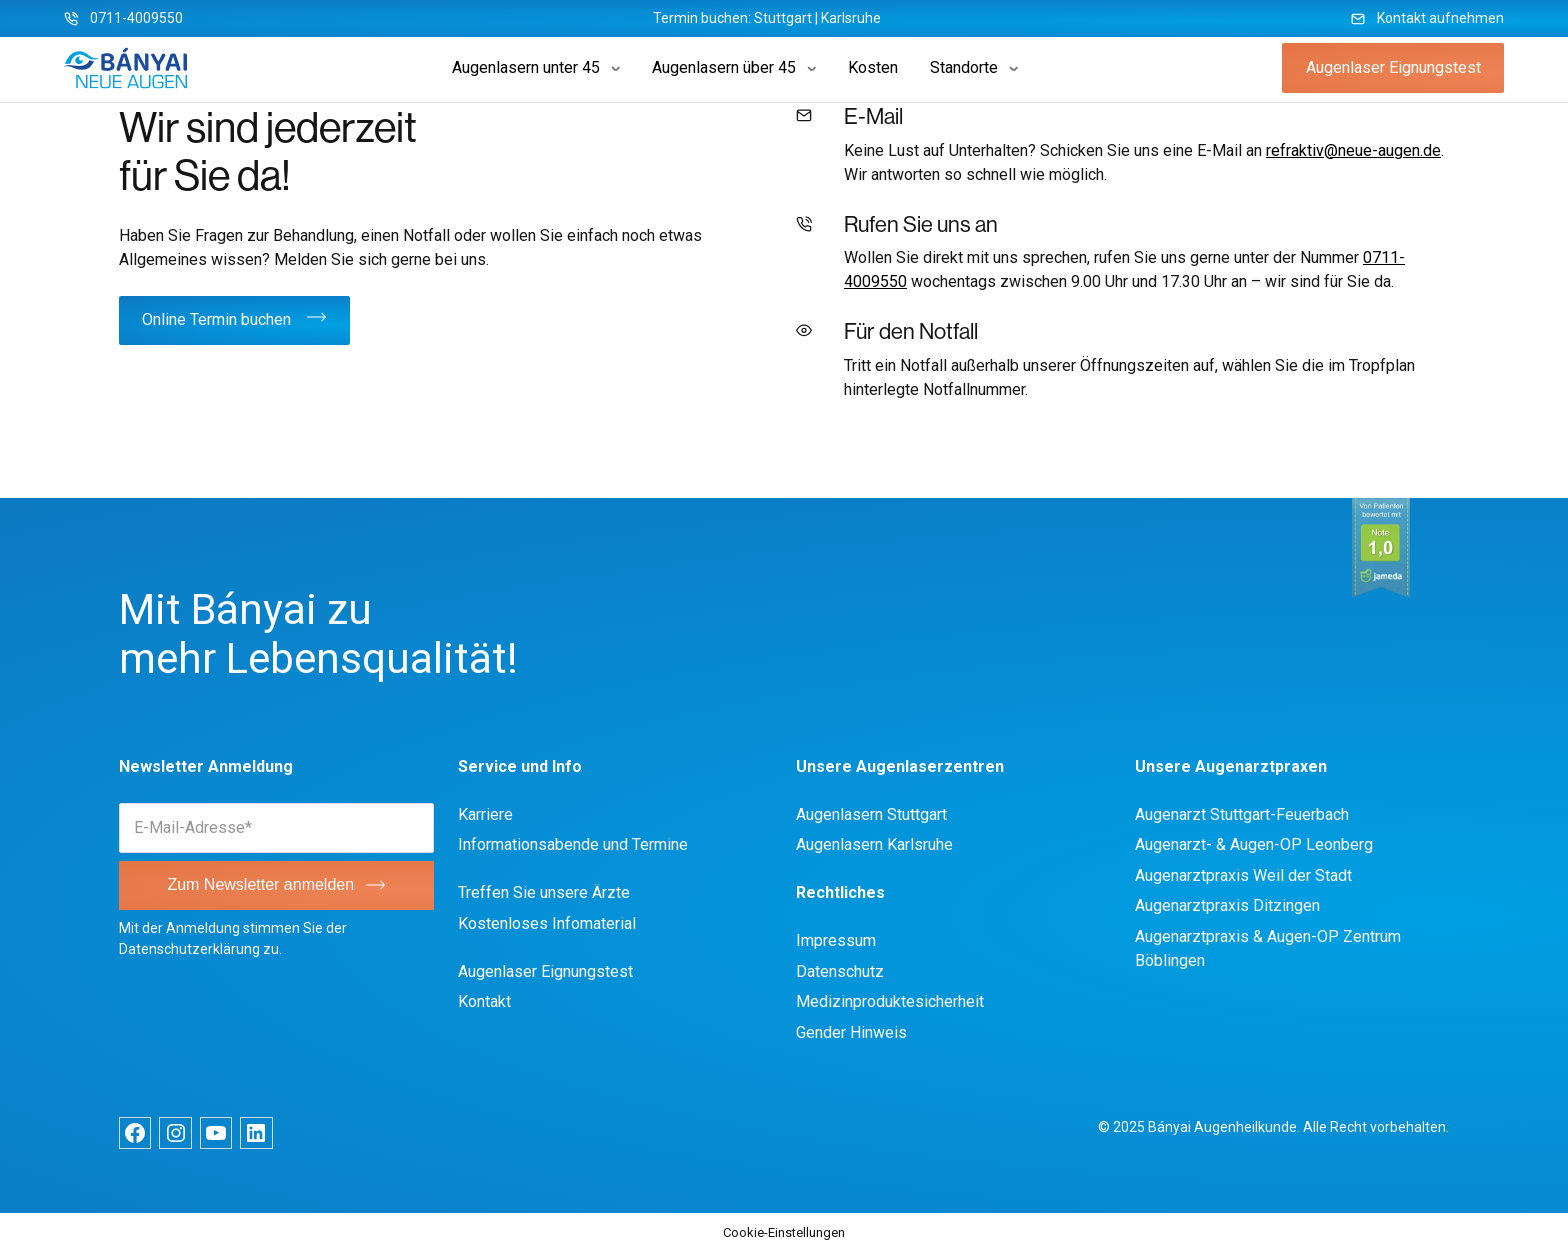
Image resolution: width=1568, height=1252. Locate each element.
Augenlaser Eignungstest (1393, 67)
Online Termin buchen (216, 319)
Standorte (964, 67)
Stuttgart (783, 18)
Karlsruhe (851, 18)
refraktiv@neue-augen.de (1353, 150)
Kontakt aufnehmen (1440, 18)
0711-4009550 (136, 18)
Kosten (873, 67)
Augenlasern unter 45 (526, 67)
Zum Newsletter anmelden (260, 884)
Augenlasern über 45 (724, 67)
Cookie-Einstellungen (784, 1232)
